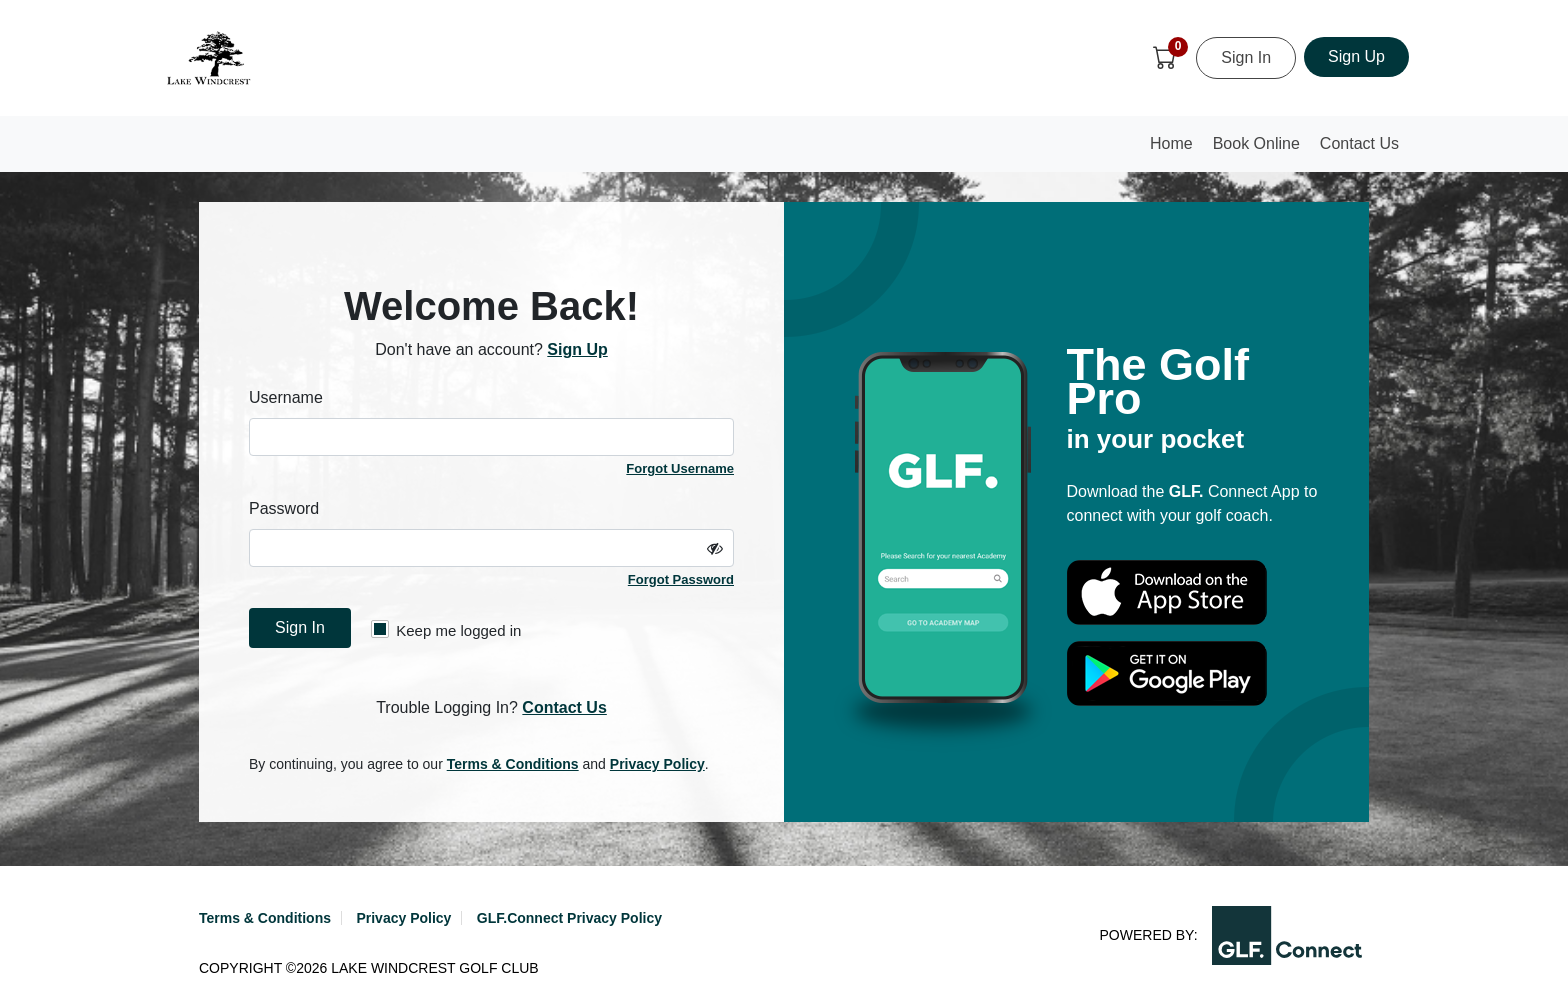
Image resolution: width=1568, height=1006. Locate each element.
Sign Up (1356, 56)
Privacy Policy (657, 764)
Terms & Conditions (513, 764)
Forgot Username (680, 468)
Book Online (1256, 143)
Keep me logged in (446, 629)
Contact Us (1359, 143)
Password (284, 508)
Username (286, 397)
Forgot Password (681, 579)
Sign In (1246, 57)
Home (1176, 149)
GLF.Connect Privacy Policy (569, 918)
